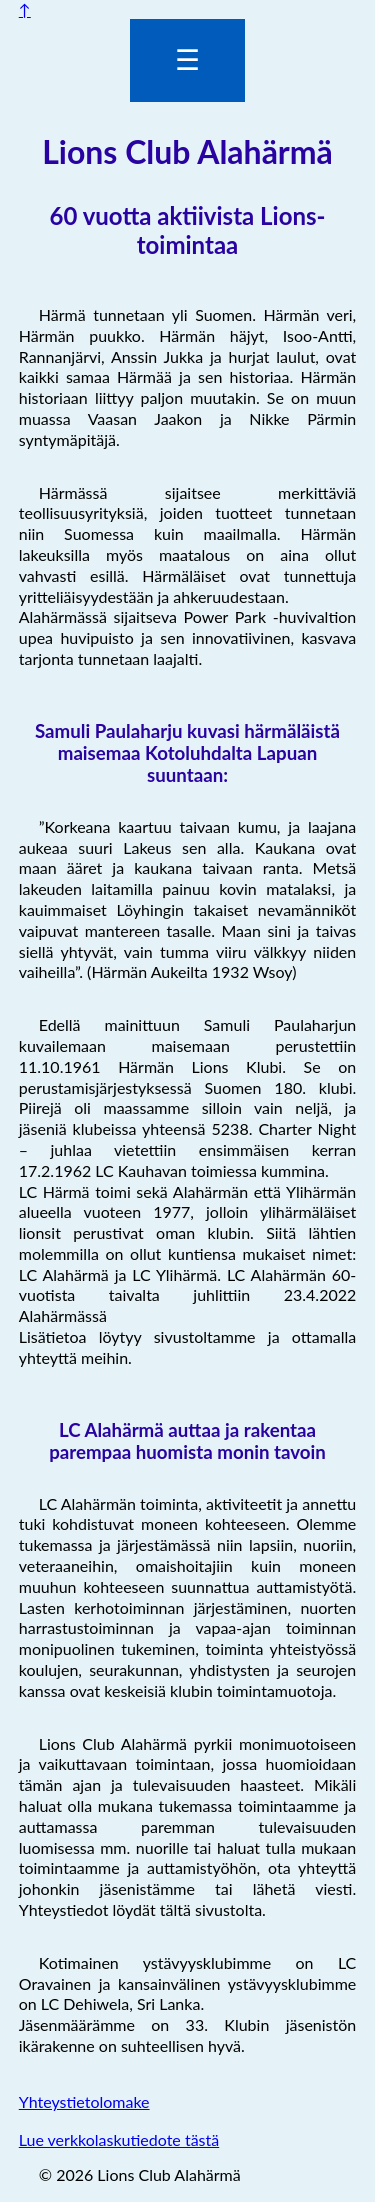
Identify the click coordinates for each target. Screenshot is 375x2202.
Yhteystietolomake (84, 2101)
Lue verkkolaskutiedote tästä (119, 2139)
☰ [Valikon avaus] (187, 60)
